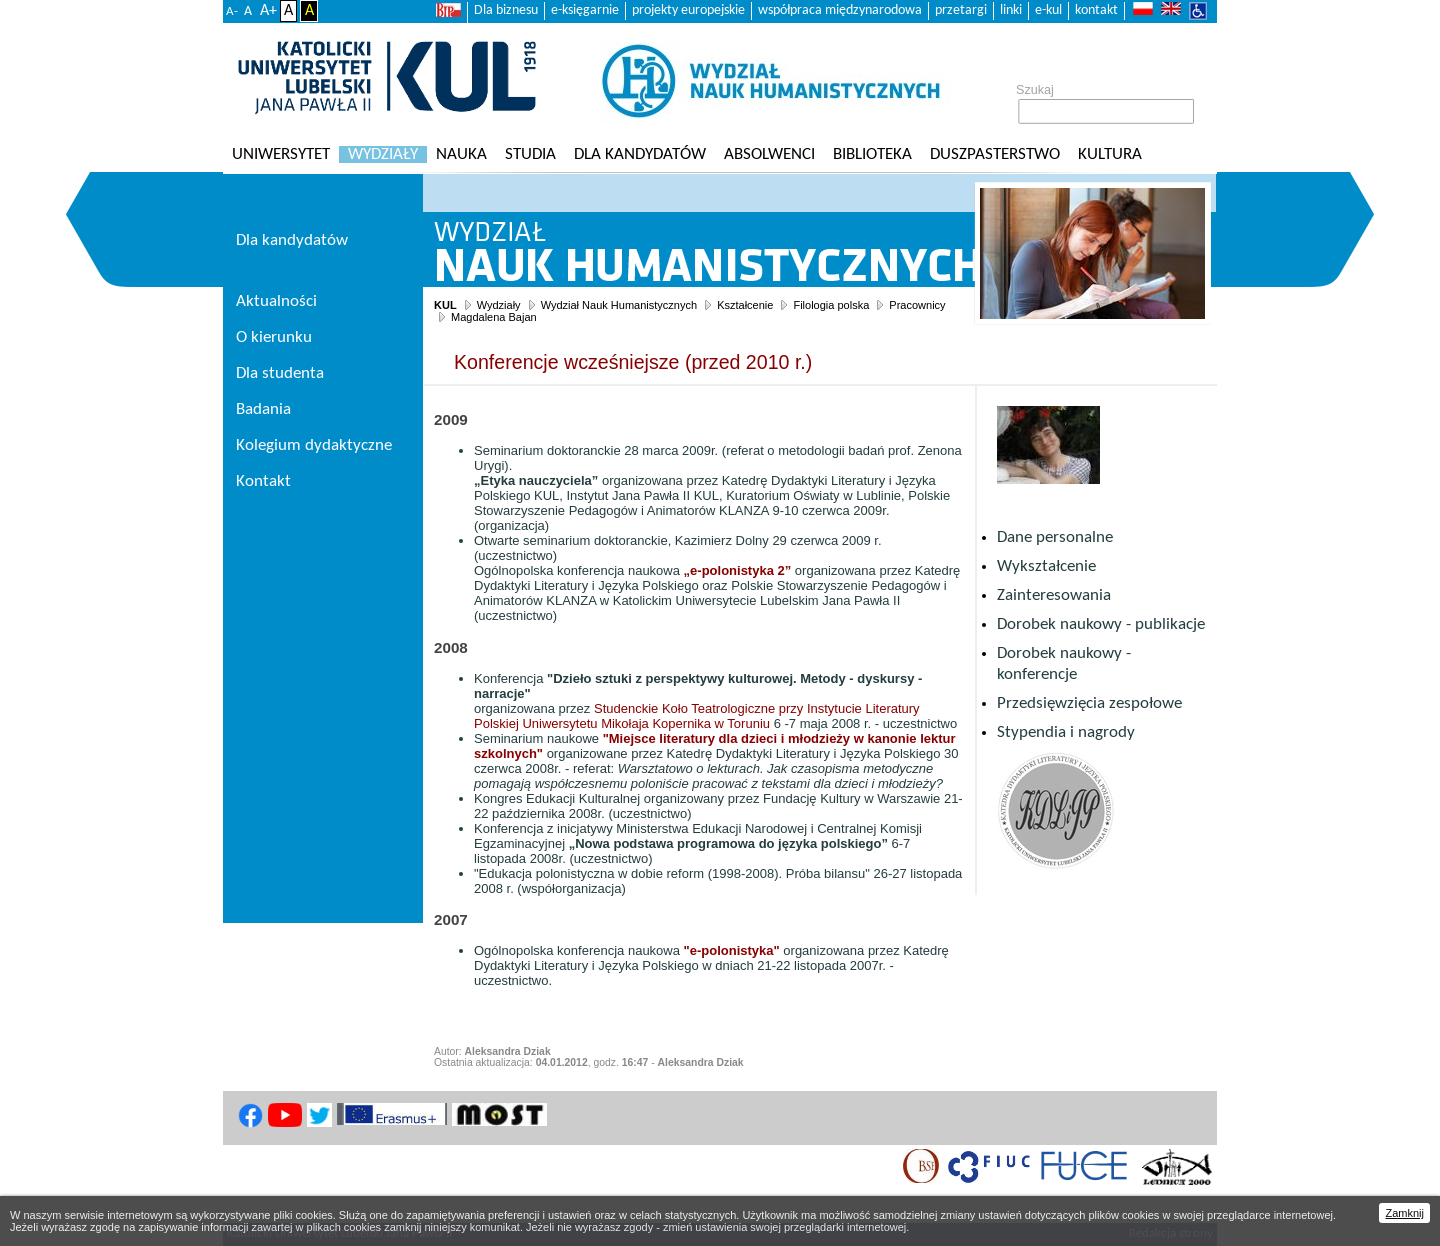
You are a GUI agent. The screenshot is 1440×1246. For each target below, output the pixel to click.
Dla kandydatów (640, 154)
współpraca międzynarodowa (840, 10)
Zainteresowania (1054, 595)
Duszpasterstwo (995, 154)
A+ (268, 11)
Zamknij (1404, 1213)
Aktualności (276, 301)
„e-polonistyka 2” (738, 570)
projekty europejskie (688, 10)
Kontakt (263, 481)
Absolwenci (769, 154)
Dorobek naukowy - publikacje (1101, 624)
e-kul (1048, 10)
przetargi (961, 10)
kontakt (1096, 10)
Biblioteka (872, 154)
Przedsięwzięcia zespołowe (1089, 703)
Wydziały (383, 154)
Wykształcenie (1046, 566)
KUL (445, 305)
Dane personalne (1055, 537)
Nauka (461, 154)
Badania (263, 409)
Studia (530, 154)
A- (232, 11)
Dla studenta (280, 373)
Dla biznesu (506, 10)
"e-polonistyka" (732, 950)
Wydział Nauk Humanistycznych (619, 305)
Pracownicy (917, 305)
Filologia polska (831, 305)
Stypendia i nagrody (1066, 732)
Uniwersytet (281, 154)
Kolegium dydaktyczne (314, 445)
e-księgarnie (585, 10)
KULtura (1110, 154)
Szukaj (1035, 90)
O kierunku (274, 337)
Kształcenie (745, 305)
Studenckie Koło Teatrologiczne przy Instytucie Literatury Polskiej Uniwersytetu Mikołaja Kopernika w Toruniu (697, 716)
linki (1011, 10)
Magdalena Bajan (494, 317)
